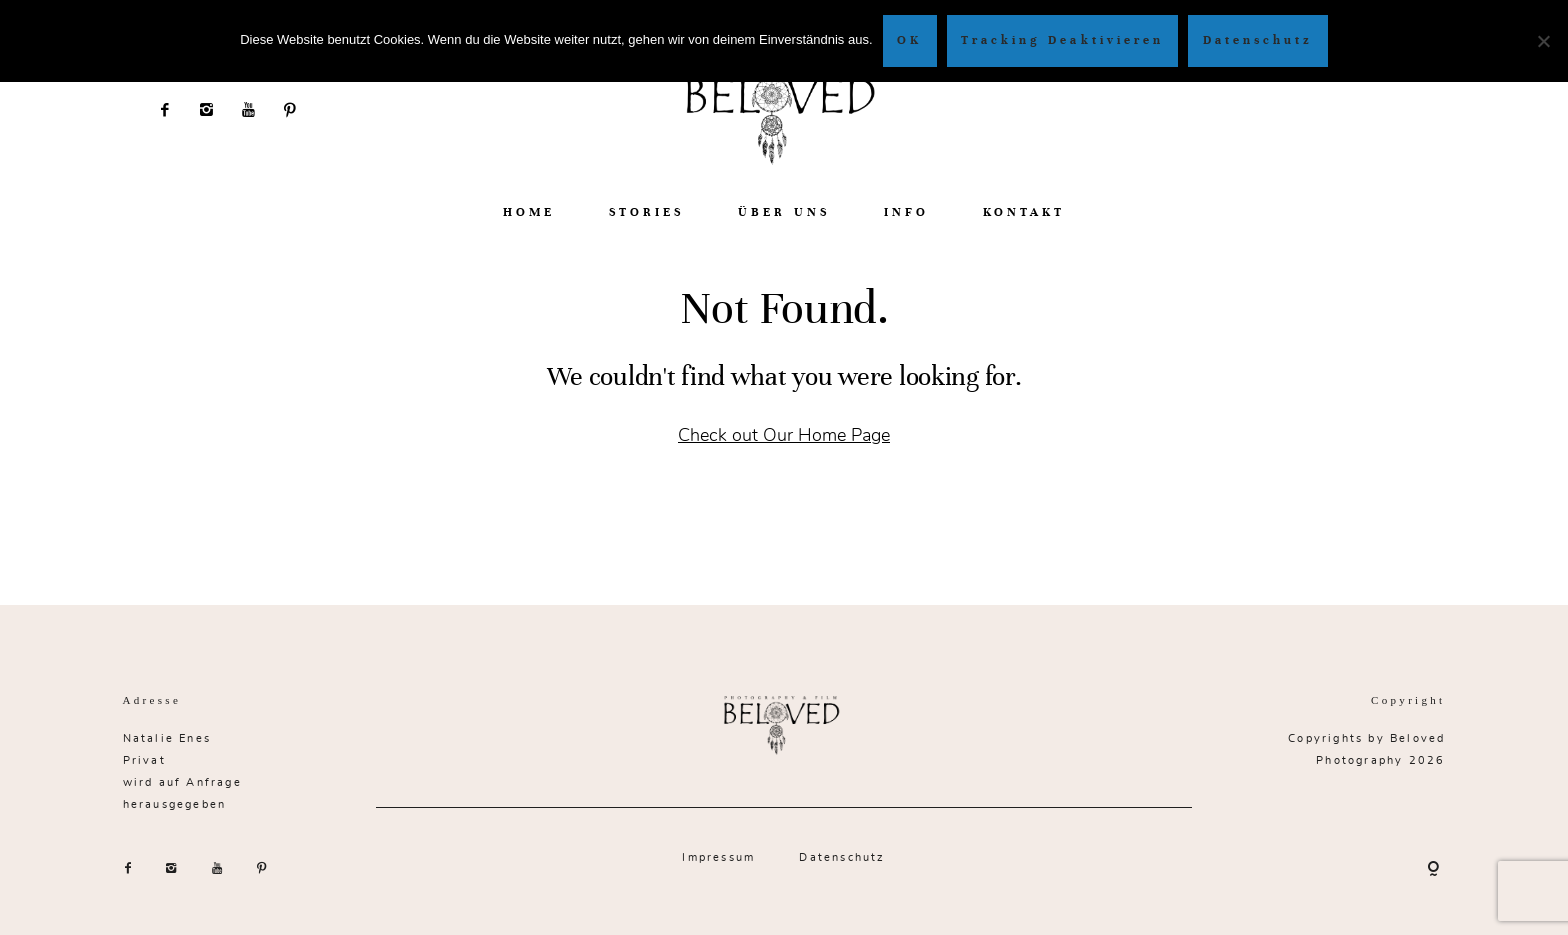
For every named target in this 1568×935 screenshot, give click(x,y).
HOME (529, 212)
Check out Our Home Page (784, 434)
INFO (906, 212)
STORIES (646, 212)
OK (909, 40)
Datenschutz (842, 857)
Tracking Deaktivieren (1062, 40)
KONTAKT (1024, 212)
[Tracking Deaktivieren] (1543, 41)
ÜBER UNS (783, 212)
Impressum (718, 857)
